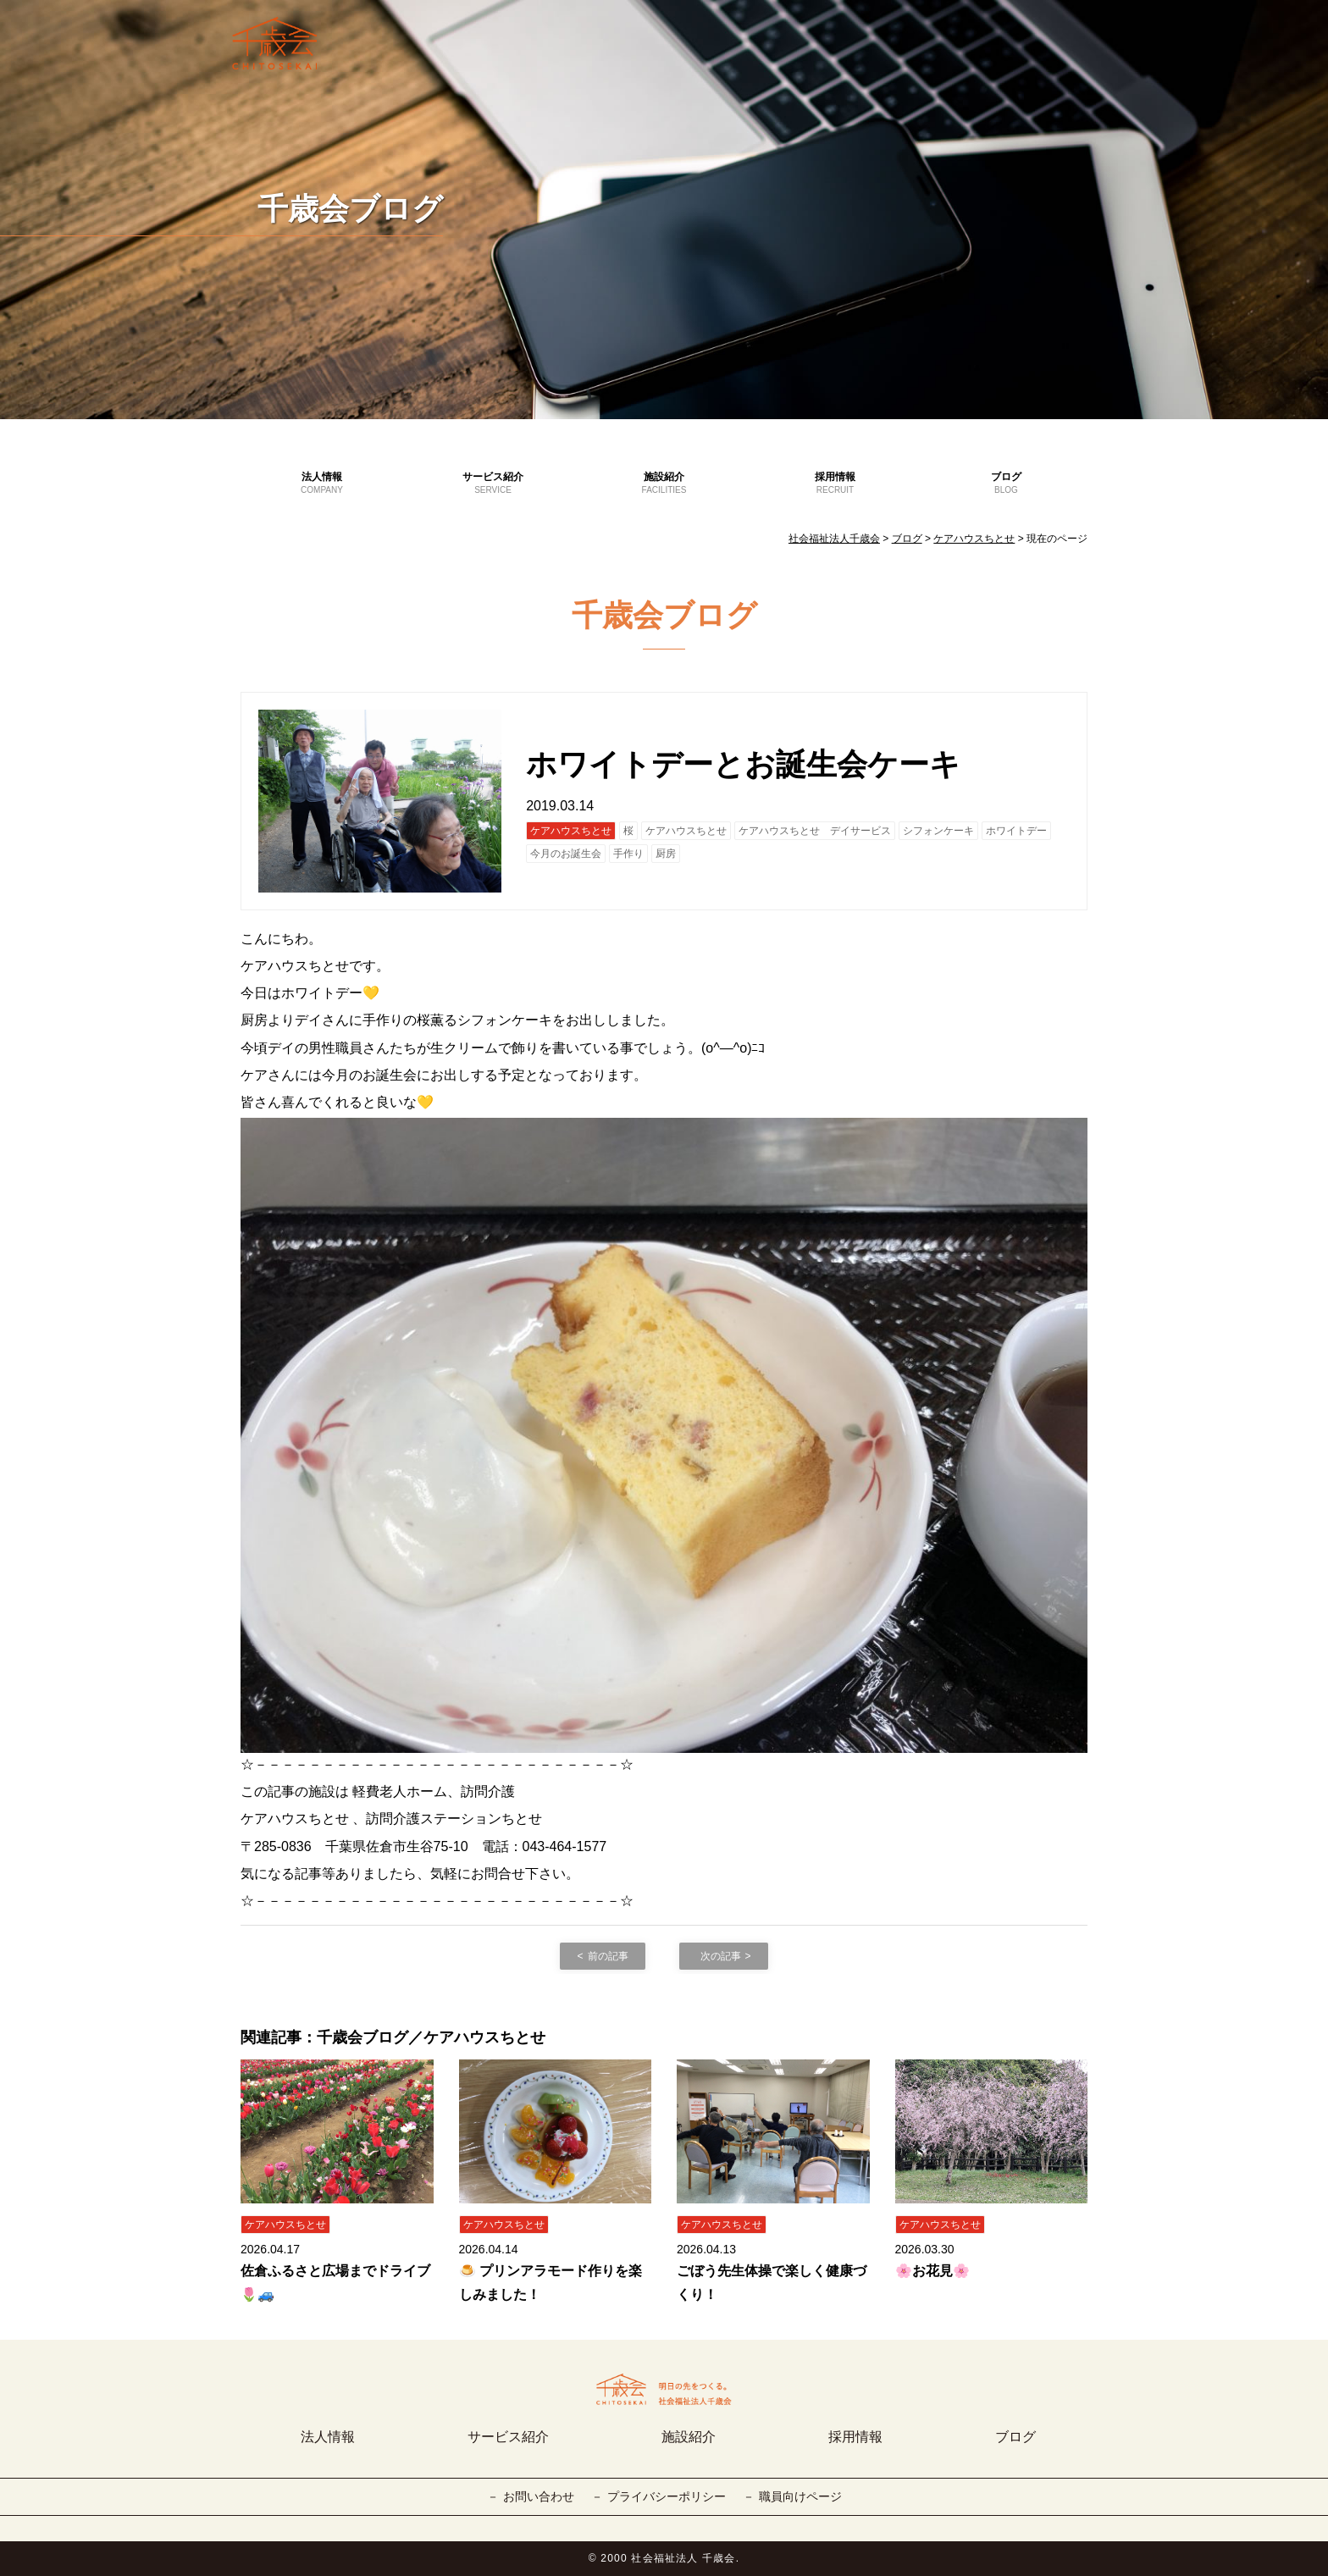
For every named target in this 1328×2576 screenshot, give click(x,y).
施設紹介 (664, 483)
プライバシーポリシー (666, 2496)
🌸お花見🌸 (932, 2271)
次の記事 (720, 1956)
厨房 (666, 854)
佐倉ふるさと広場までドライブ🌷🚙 (335, 2282)
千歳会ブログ (350, 208)
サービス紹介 (493, 483)
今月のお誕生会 (565, 854)
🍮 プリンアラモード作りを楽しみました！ (550, 2282)
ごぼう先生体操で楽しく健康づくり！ (771, 2282)
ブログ (1006, 483)
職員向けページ (800, 2496)
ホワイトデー (1016, 831)
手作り (628, 854)
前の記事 (608, 1956)
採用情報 (835, 483)
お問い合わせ (538, 2496)
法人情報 (322, 483)
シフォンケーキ (938, 831)
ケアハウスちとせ (570, 831)
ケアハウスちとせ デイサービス (815, 831)
